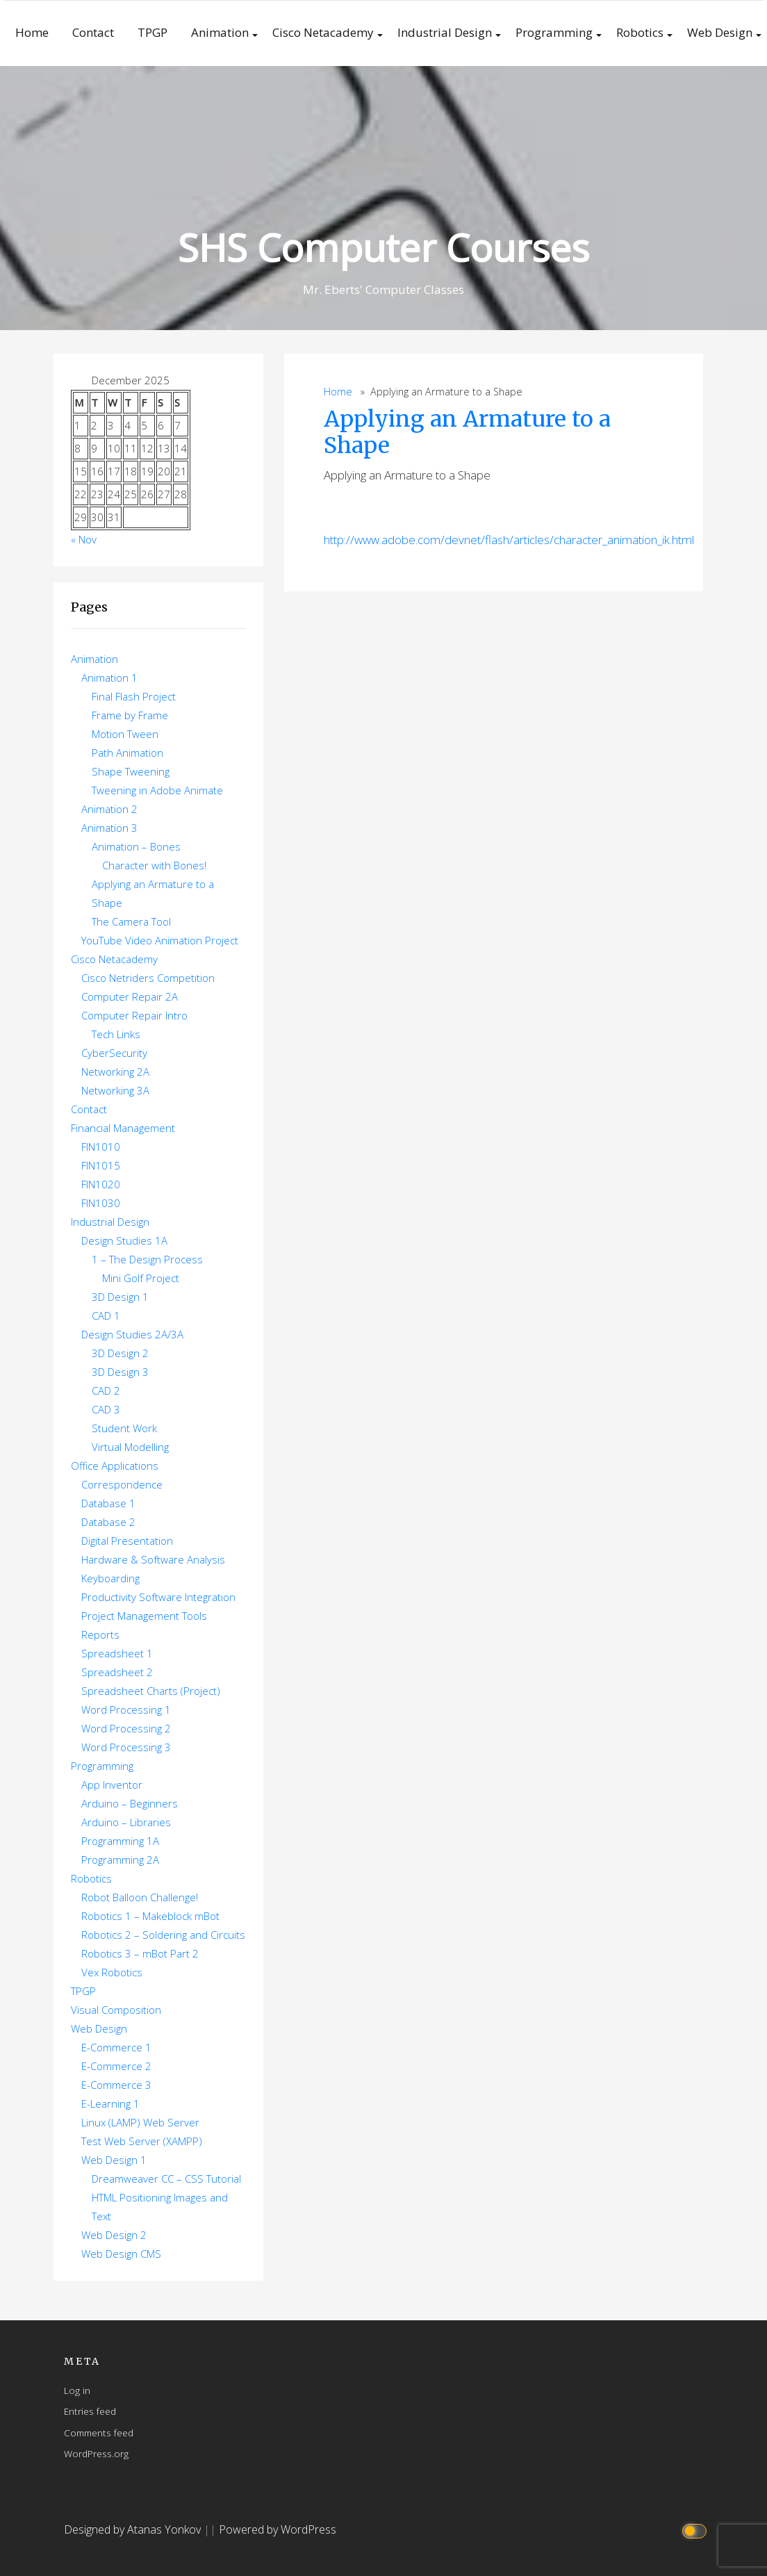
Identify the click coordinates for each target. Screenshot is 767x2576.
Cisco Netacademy (323, 32)
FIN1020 (100, 1184)
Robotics (639, 32)
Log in (77, 2390)
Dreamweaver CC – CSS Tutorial (166, 2178)
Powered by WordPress (277, 2529)
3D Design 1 (120, 1297)
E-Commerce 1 (116, 2047)
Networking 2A (115, 1071)
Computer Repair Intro (134, 1015)
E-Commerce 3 (116, 2085)
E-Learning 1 (110, 2103)
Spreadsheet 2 (117, 1672)
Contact (93, 32)
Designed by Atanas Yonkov (134, 2529)
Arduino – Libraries (126, 1822)
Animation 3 (109, 828)
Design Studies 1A (124, 1240)
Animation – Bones (136, 846)
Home (32, 32)
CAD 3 (106, 1409)
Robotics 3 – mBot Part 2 (140, 1953)
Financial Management (123, 1128)
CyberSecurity (114, 1053)
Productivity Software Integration (158, 1597)
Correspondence (122, 1484)
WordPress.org (96, 2453)
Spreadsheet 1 (117, 1653)
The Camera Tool (131, 921)
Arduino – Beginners (129, 1803)
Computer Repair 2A (129, 996)
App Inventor (111, 1784)
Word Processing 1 (126, 1709)
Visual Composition (116, 2010)
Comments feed (98, 2432)
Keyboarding (110, 1578)
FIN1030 (100, 1203)
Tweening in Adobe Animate (157, 790)
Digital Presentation (127, 1541)
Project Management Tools (144, 1616)
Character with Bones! (154, 865)
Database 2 (108, 1522)
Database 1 (108, 1503)
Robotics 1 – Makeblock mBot (150, 1916)
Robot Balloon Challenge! (139, 1897)
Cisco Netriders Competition (148, 978)
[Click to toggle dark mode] (696, 2529)
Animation (220, 32)
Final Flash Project (134, 696)
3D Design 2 (120, 1353)
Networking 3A (115, 1090)
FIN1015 (100, 1165)
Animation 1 (109, 677)
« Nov (84, 539)
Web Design (719, 32)
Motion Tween (125, 734)
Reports (100, 1634)
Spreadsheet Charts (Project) (150, 1691)
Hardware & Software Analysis (153, 1559)
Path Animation (127, 753)
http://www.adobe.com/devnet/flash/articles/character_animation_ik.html (509, 540)
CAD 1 (106, 1315)
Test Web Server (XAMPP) (141, 2141)
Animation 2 (109, 809)
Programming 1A (120, 1841)
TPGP (152, 32)
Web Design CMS (121, 2254)
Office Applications (114, 1465)
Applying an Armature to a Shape (467, 432)
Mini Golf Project (140, 1278)
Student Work (124, 1428)
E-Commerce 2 (116, 2066)
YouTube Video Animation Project (159, 940)
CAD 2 (106, 1390)
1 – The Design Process (147, 1259)
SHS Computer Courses (383, 247)
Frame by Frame (130, 715)
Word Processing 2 (126, 1728)
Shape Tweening (131, 771)
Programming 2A (120, 1860)
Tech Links (116, 1034)
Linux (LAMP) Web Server (140, 2122)
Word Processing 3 (126, 1747)
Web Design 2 (114, 2235)
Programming (554, 32)
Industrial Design (444, 32)
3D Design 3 (120, 1372)
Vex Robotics (111, 1972)
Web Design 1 (114, 2160)
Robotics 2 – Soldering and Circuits (163, 1935)
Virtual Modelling (130, 1447)
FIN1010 (100, 1147)
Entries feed (90, 2411)
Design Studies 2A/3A (132, 1334)
